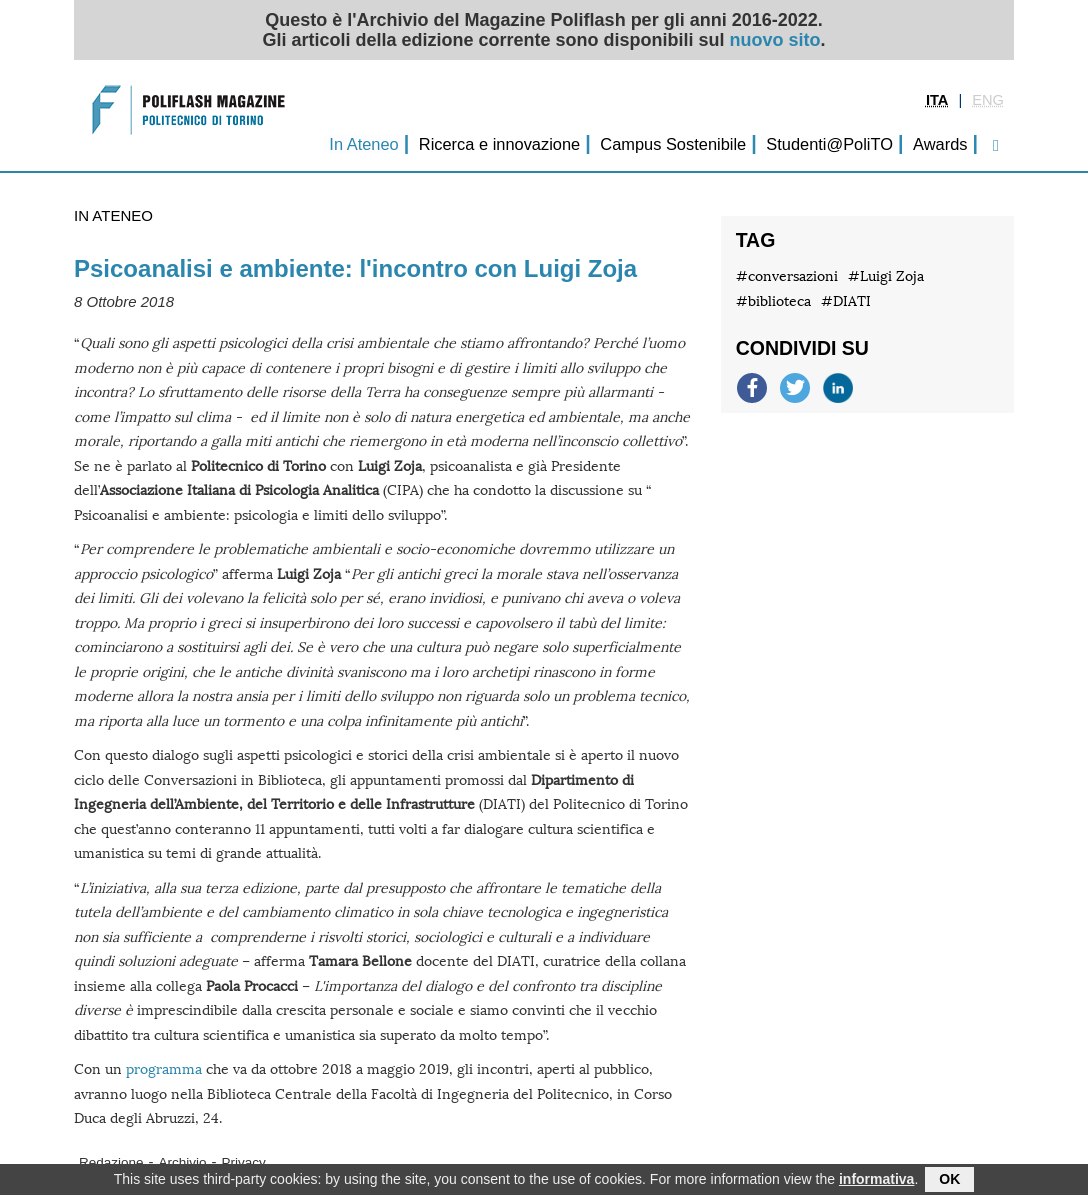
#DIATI (846, 301)
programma (164, 1069)
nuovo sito (775, 40)
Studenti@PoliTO (829, 144)
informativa (876, 1181)
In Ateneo (363, 144)
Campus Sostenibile (673, 144)
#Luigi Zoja (886, 276)
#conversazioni (787, 276)
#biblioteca (773, 301)
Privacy (244, 1162)
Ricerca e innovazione (499, 144)
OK (949, 1181)
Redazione (111, 1162)
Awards (940, 144)
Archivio (183, 1162)
